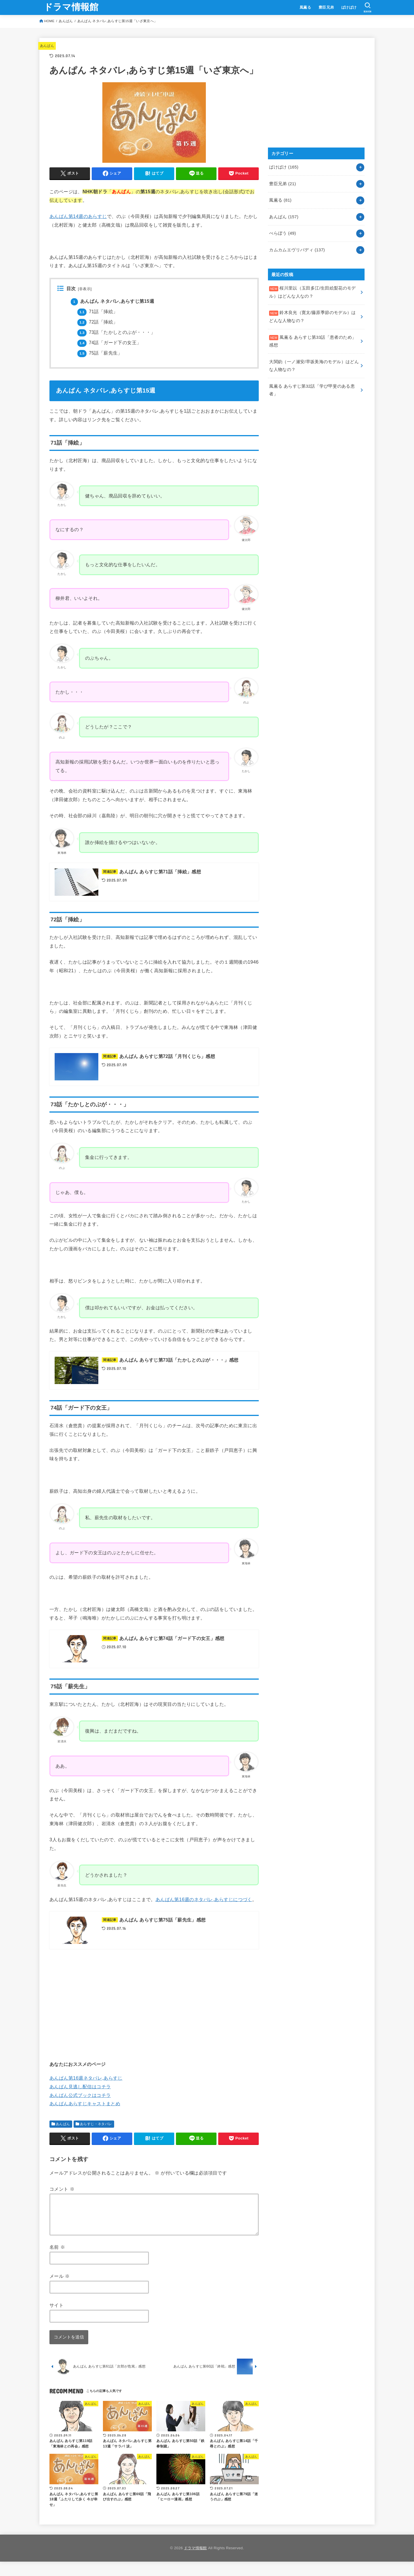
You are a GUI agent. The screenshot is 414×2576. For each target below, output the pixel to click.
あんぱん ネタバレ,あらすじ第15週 (112, 301)
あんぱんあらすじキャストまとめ (84, 2103)
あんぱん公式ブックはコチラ (80, 2095)
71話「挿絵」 (97, 311)
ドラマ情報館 (71, 7)
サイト (56, 2312)
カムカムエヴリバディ (297, 250)
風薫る (305, 7)
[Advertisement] (154, 2004)
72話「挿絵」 (97, 321)
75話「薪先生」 (99, 353)
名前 (57, 2254)
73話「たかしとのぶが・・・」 (116, 332)
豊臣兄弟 (326, 7)
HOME (49, 21)
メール (59, 2283)
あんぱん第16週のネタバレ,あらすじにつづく (204, 1899)
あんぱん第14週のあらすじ (78, 216)
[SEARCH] (368, 7)
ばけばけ (349, 7)
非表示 (85, 289)
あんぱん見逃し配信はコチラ (80, 2086)
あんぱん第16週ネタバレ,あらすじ (85, 2078)
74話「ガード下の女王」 (109, 342)
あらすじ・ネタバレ (96, 2124)
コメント (61, 2189)
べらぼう (282, 233)
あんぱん (66, 21)
